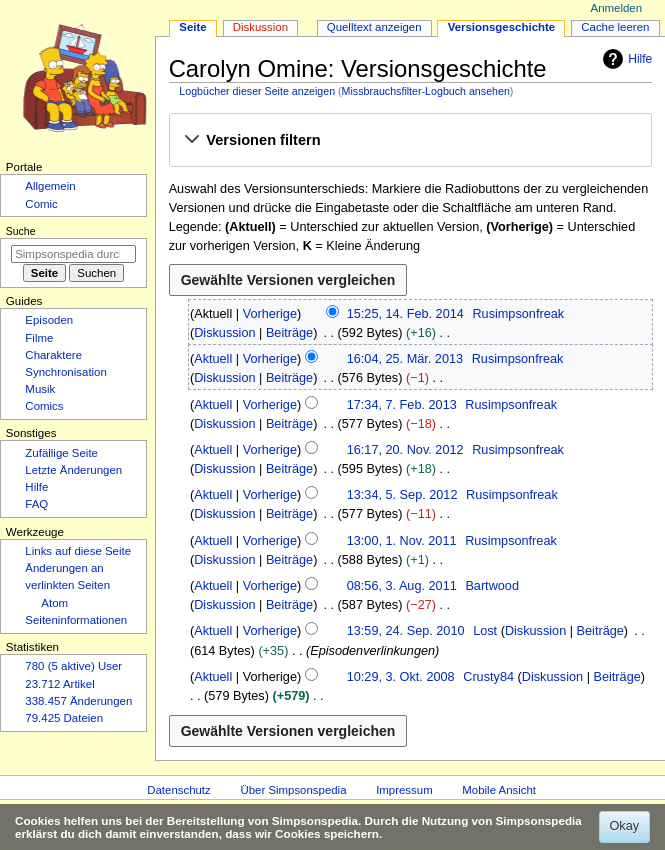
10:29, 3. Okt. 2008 (401, 677)
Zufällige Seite (61, 453)
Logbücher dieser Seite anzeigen (257, 91)
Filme (39, 338)
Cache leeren (615, 27)
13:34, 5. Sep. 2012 (402, 495)
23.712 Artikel (59, 684)
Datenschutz (179, 790)
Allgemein (50, 186)
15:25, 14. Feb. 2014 (405, 314)
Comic (41, 204)
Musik (40, 389)
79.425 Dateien (64, 718)
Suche (21, 231)
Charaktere (53, 355)
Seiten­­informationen (76, 620)
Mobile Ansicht (499, 790)
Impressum (404, 790)
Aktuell (213, 359)
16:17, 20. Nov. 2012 (405, 450)
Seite (192, 27)
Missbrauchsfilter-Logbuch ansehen (426, 91)
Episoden (49, 320)
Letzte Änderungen (73, 470)
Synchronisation (66, 372)
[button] (410, 141)
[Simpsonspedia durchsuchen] (73, 254)
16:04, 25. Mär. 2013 (405, 359)
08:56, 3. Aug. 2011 (402, 586)
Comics (44, 406)
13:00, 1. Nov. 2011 (402, 541)
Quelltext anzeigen (374, 27)
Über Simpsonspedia (293, 790)
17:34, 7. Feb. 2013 (402, 405)
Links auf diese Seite (78, 551)
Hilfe (625, 59)
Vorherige (270, 314)
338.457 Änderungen (78, 701)
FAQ (36, 504)
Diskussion (224, 333)
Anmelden (617, 8)
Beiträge (289, 333)
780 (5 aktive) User (73, 666)
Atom (54, 603)
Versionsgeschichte (502, 27)
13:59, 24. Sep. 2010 (406, 631)
